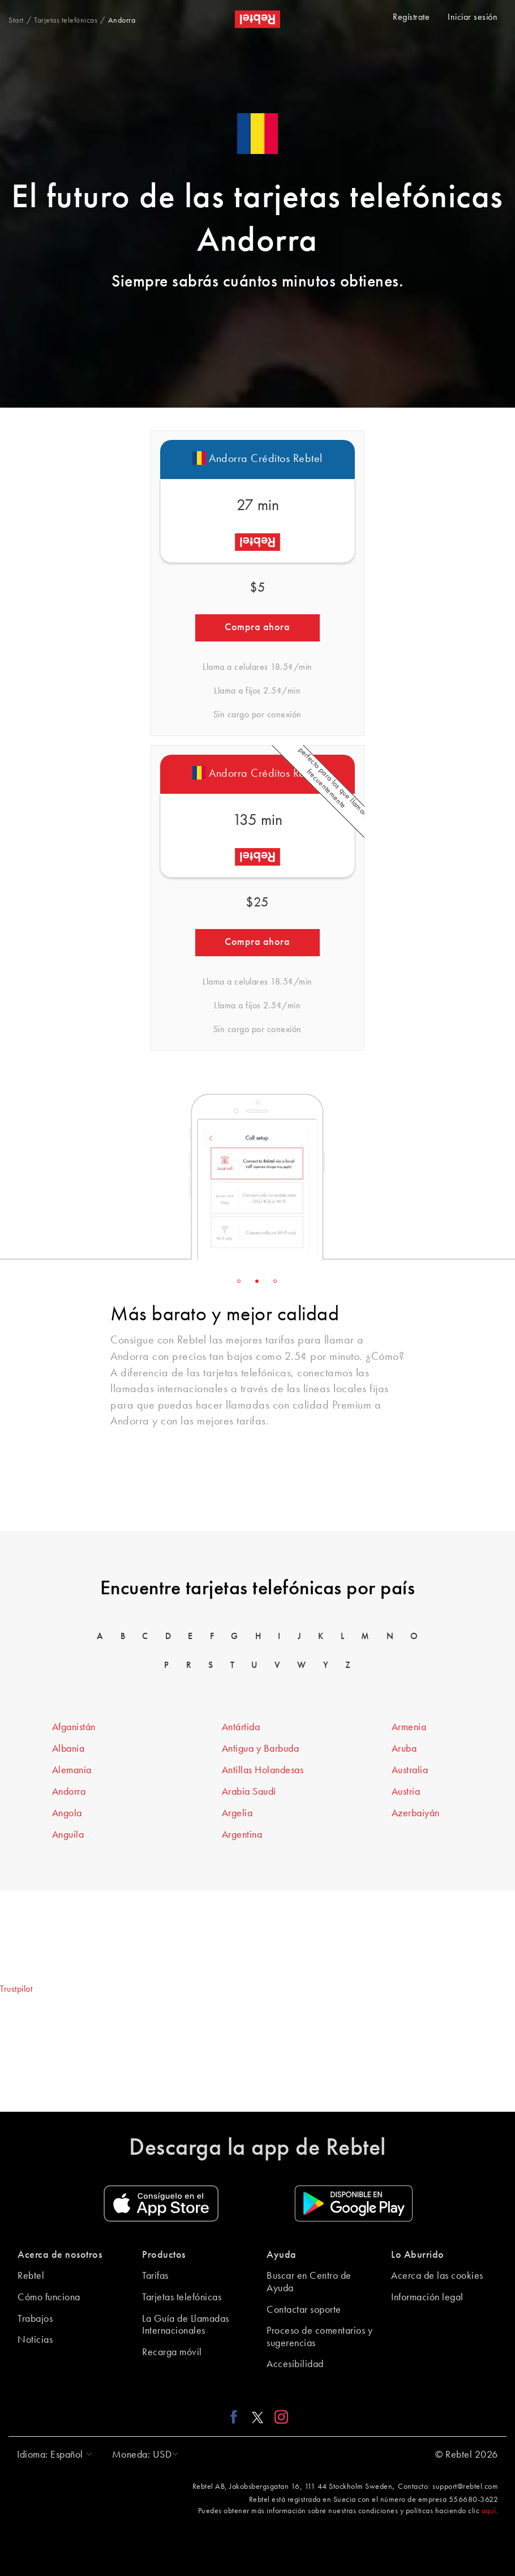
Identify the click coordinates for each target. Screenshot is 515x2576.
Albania (68, 1749)
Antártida (241, 1727)
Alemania (72, 1770)
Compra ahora (257, 627)
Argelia (237, 1813)
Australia (410, 1770)
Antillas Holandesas (263, 1770)
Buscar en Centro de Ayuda (309, 2282)
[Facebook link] (237, 2417)
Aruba (404, 1749)
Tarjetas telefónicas (181, 2297)
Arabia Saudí (249, 1792)
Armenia (409, 1727)
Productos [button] (164, 2255)
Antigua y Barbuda (260, 1749)
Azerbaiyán (416, 1813)
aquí (489, 2511)
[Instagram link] (279, 2417)
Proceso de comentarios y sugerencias (319, 2337)
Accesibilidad (295, 2364)
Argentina (242, 1835)
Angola (67, 1813)
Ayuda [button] (282, 2255)
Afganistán (74, 1727)
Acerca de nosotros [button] (60, 2255)
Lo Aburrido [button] (417, 2255)
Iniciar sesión (472, 17)
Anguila (68, 1835)
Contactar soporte (304, 2310)
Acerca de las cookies (437, 2276)
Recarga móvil (172, 2352)
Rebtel (31, 2276)
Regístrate (411, 17)
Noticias (35, 2340)
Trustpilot (16, 1989)
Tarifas (155, 2276)
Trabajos (35, 2319)
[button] (52, 2455)
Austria (406, 1792)
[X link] (257, 2417)
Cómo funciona (49, 2297)
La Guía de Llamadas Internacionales (185, 2325)
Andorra (69, 1792)
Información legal (427, 2297)
